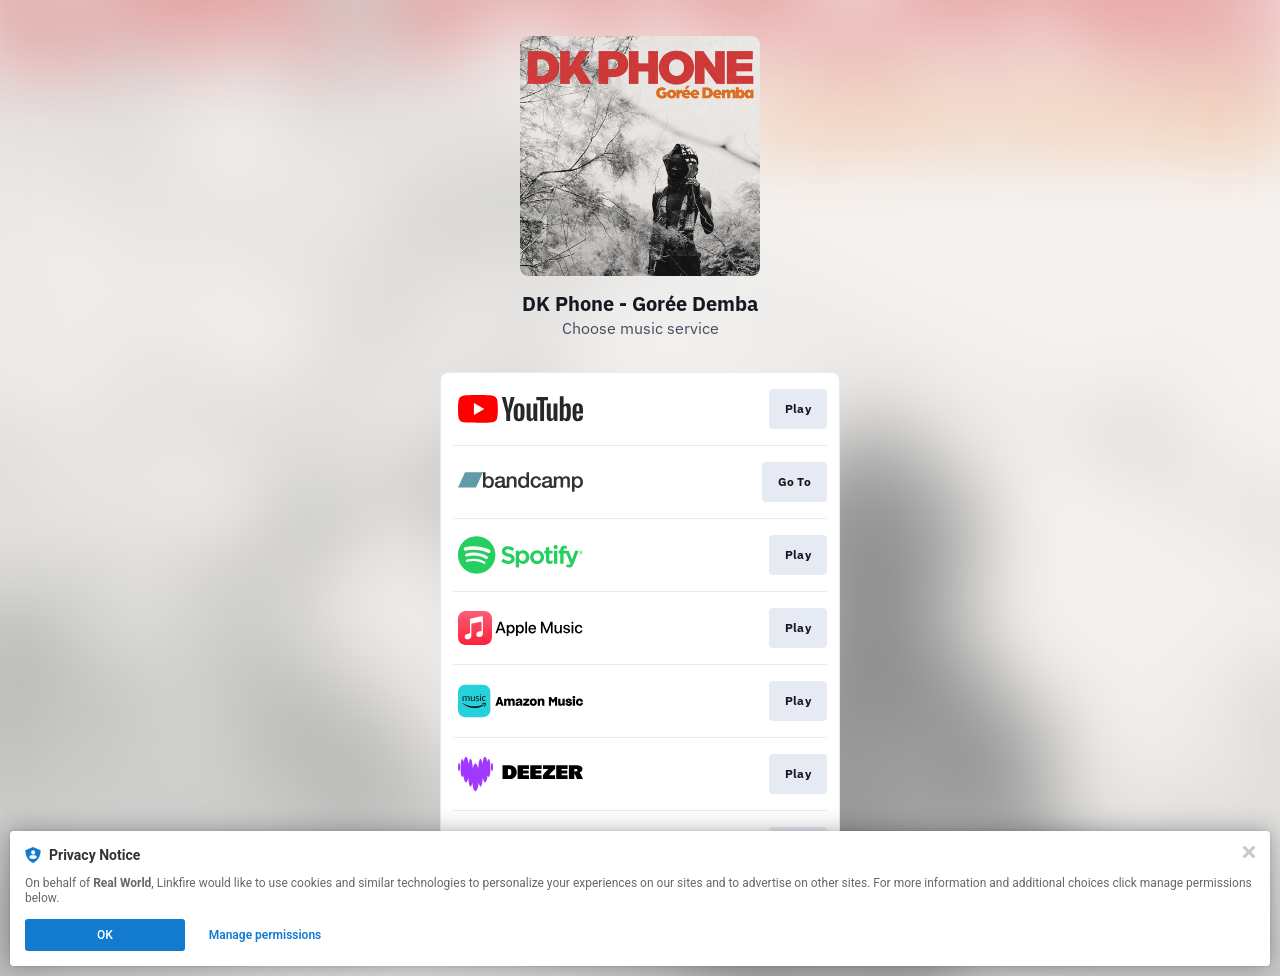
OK (105, 935)
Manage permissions (265, 935)
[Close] (1249, 852)
